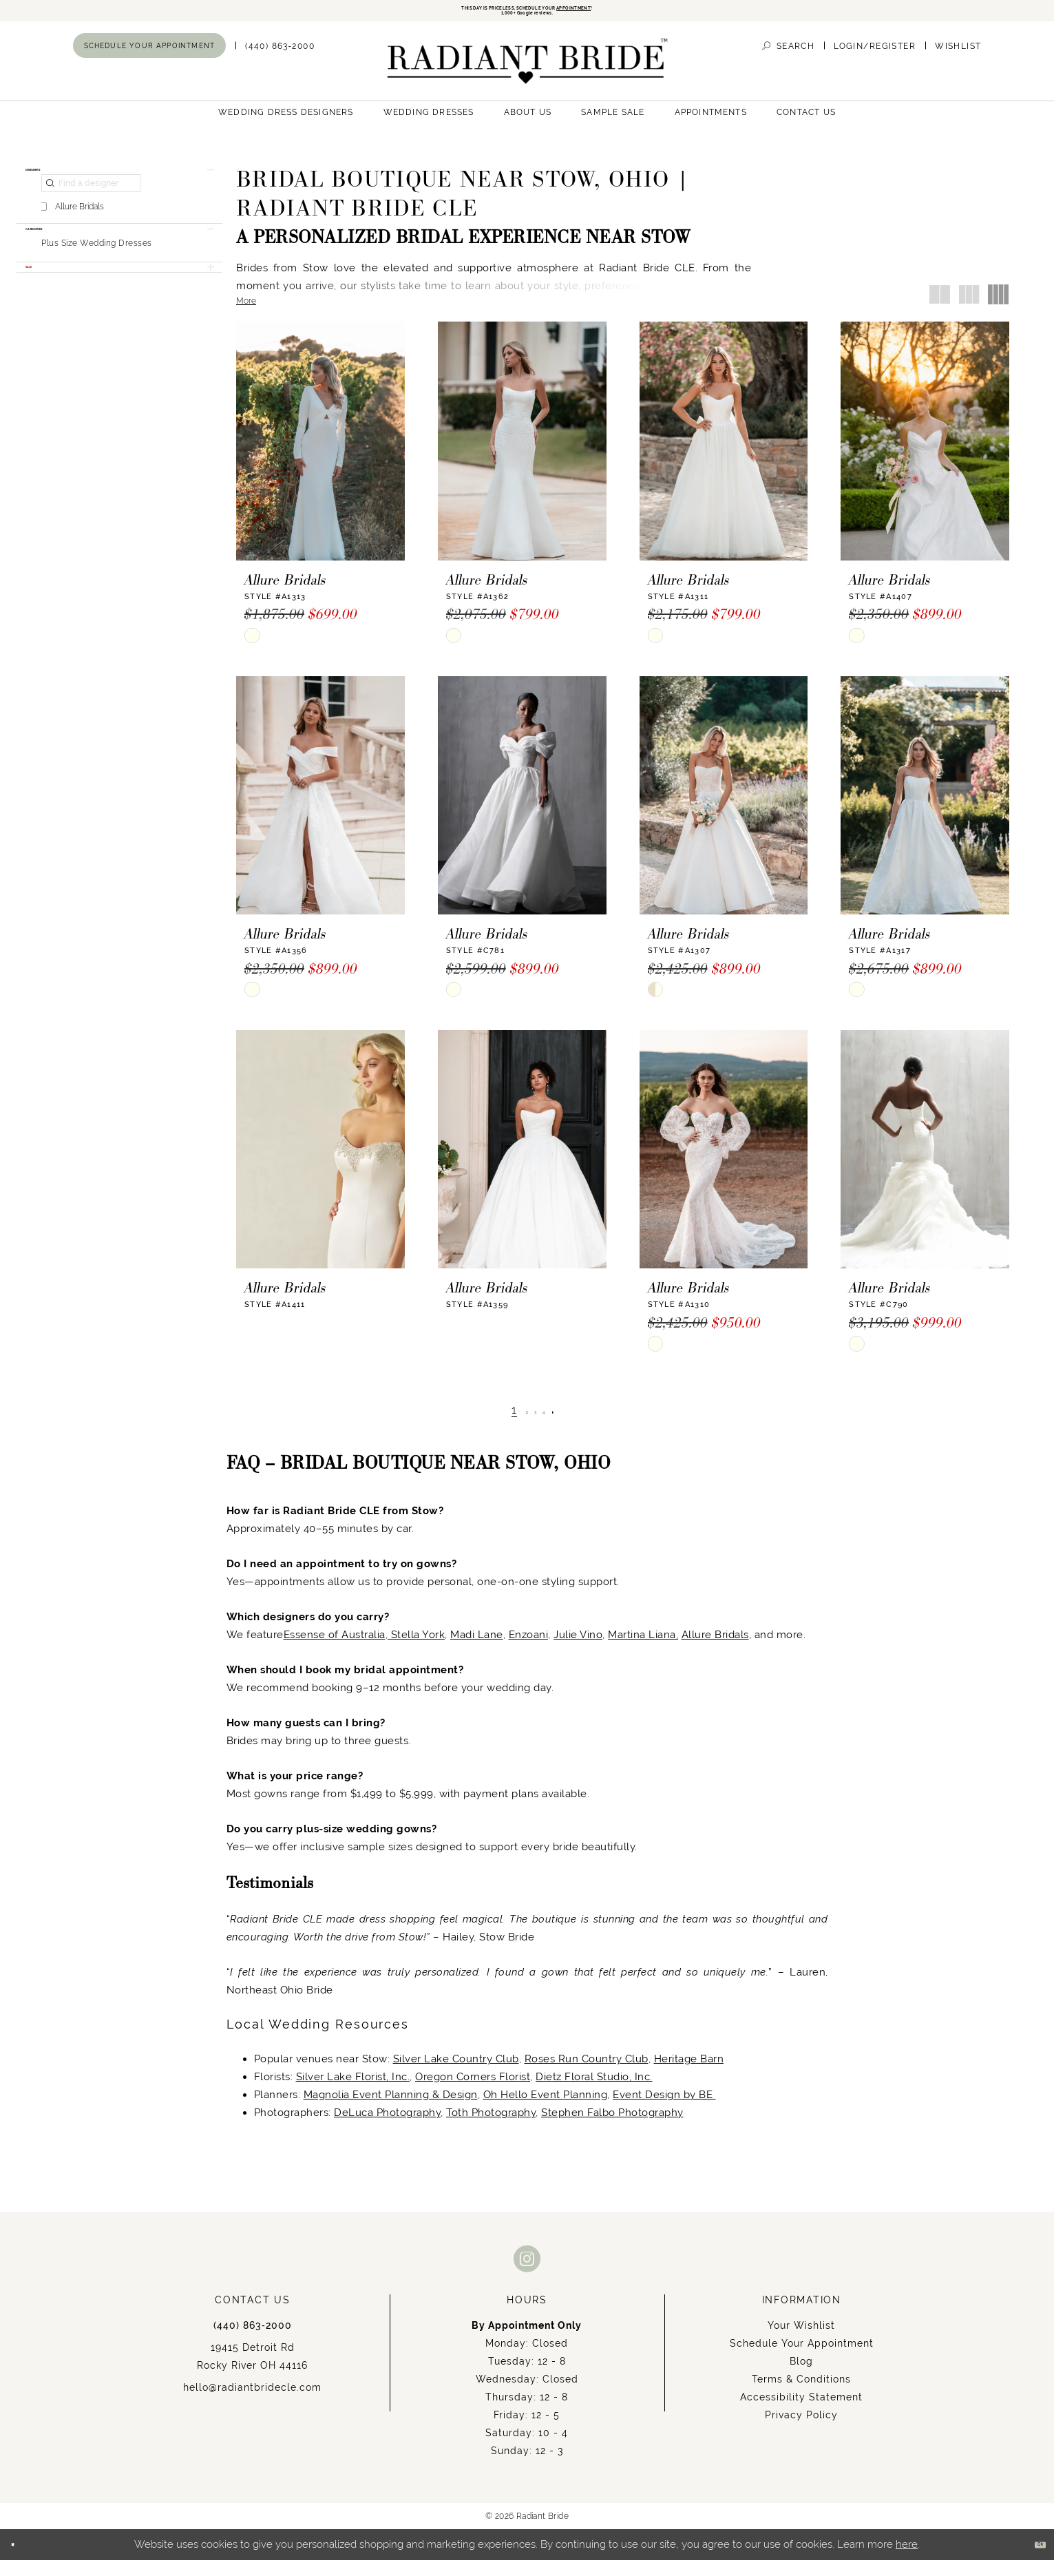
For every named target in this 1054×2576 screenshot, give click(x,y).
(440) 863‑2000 (252, 2341)
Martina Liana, (643, 1650)
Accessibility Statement (801, 2412)
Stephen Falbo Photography (612, 2128)
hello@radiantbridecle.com (252, 2403)
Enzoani (529, 1650)
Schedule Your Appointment (802, 2359)
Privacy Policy (801, 2430)
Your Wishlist (801, 2341)
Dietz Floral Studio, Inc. (594, 2092)
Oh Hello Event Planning (545, 2110)
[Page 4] (553, 1425)
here (907, 2560)
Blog (801, 2377)
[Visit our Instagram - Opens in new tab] (527, 2274)
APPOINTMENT (641, 12)
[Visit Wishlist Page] (958, 62)
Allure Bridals (715, 1650)
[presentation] (320, 456)
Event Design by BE (664, 2110)
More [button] (246, 317)
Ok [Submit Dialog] (1031, 2560)
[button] (874, 62)
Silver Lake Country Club (456, 2074)
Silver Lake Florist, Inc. (353, 2092)
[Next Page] (573, 1425)
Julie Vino (578, 1650)
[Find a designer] (91, 215)
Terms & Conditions (801, 2394)
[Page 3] (535, 1425)
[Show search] (788, 62)
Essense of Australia (335, 1650)
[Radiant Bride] (527, 77)
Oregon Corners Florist (472, 2092)
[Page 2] (517, 1425)
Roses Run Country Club (587, 2074)
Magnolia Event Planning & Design (391, 2110)
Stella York (416, 1650)
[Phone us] (279, 62)
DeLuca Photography (387, 2128)
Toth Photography (491, 2128)
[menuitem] (149, 61)
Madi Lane (476, 1650)
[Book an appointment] (149, 61)
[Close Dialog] (21, 2560)
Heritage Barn (689, 2074)
